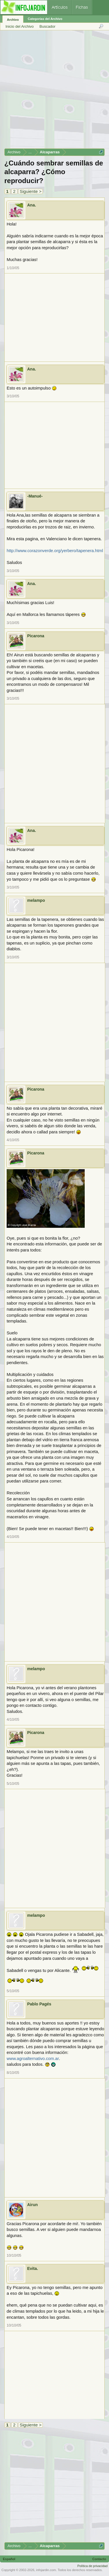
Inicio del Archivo (19, 26)
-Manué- (35, 496)
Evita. (32, 2268)
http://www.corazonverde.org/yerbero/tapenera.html (55, 550)
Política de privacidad (92, 2566)
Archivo (13, 19)
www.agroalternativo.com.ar (33, 2058)
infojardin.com (46, 2570)
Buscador (48, 26)
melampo (36, 900)
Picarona (35, 636)
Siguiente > (30, 191)
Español (9, 2559)
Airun (32, 2204)
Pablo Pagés (39, 2004)
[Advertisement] (54, 91)
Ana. (31, 205)
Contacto (99, 2559)
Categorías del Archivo (45, 19)
